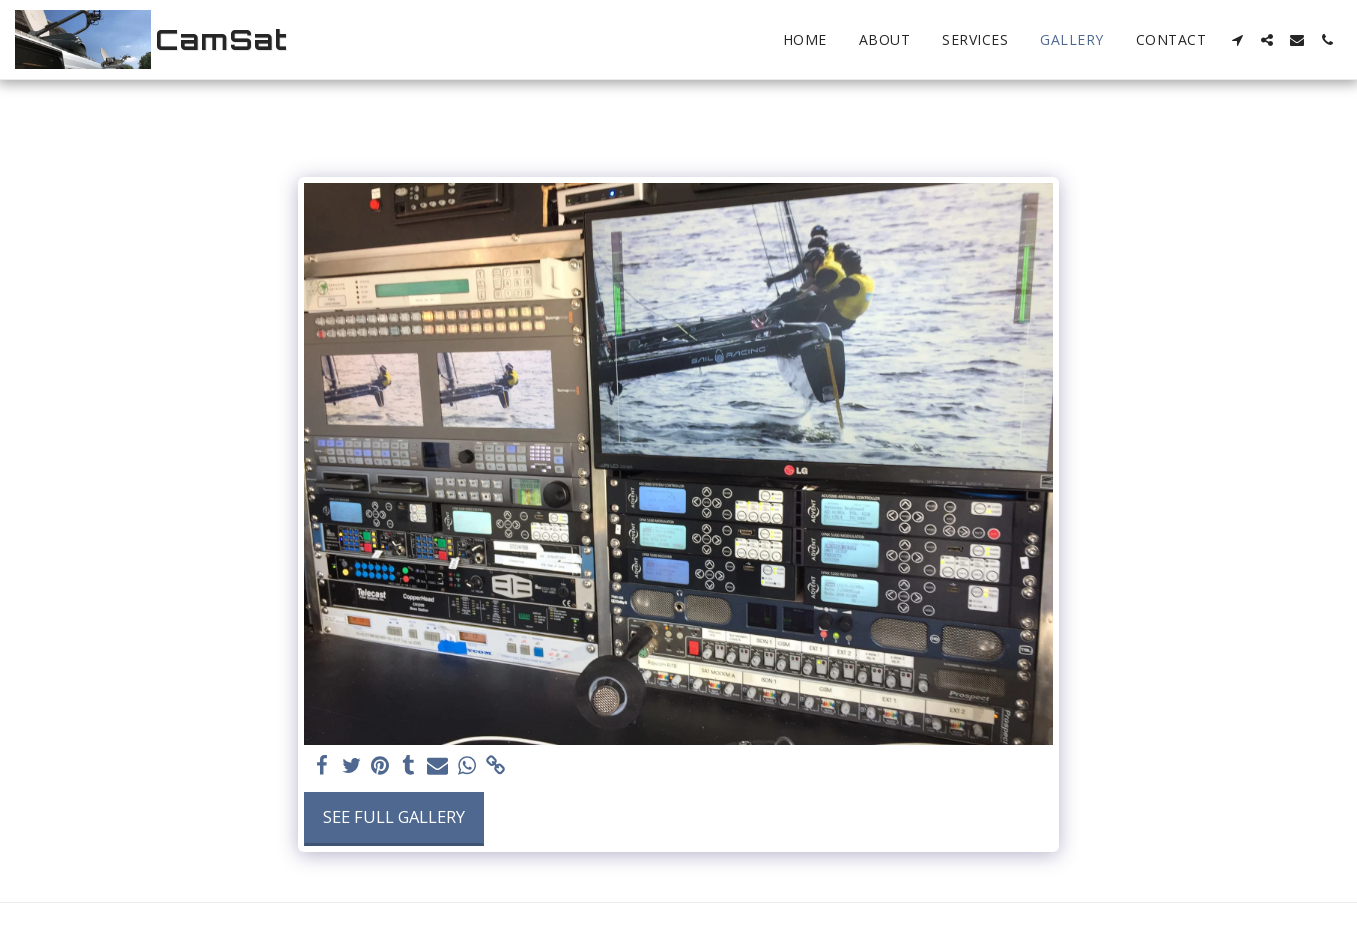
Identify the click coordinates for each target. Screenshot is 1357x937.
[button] (1237, 40)
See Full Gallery (394, 816)
